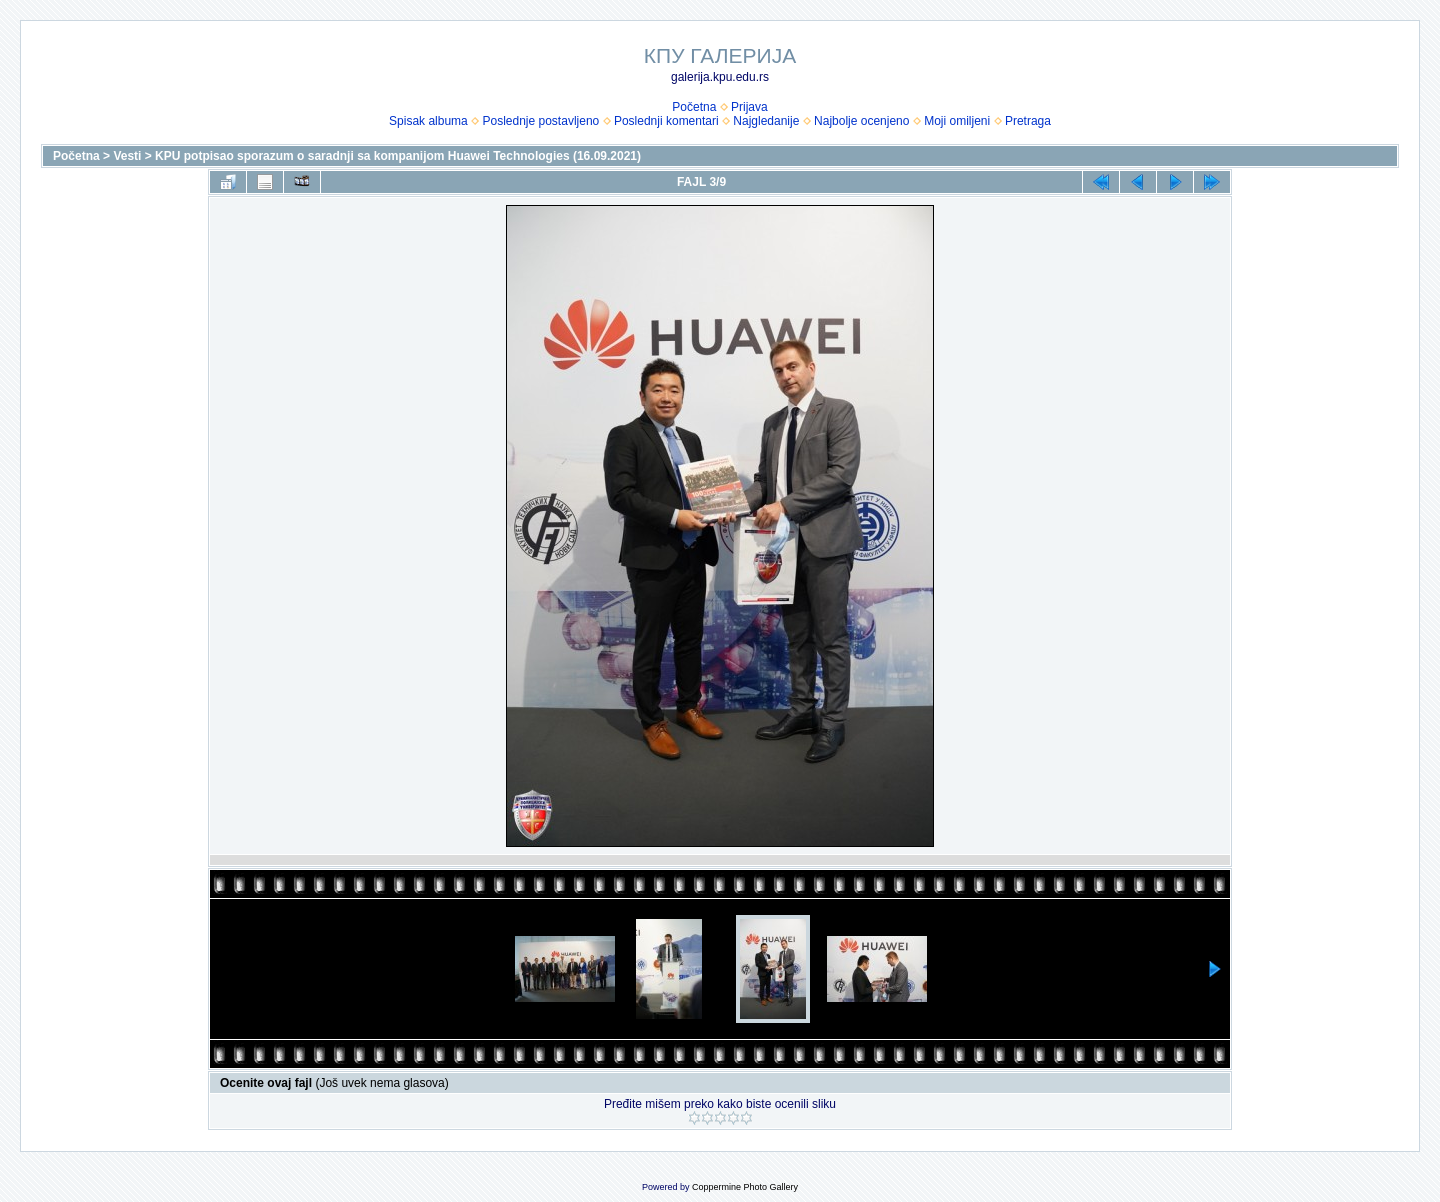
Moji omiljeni (957, 121)
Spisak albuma (428, 121)
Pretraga (1028, 121)
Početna (694, 107)
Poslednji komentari (666, 121)
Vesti (127, 156)
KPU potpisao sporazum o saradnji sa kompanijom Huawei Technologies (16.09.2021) (398, 156)
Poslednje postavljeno (540, 121)
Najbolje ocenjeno (861, 121)
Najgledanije (766, 121)
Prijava (749, 107)
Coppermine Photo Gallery (745, 1187)
